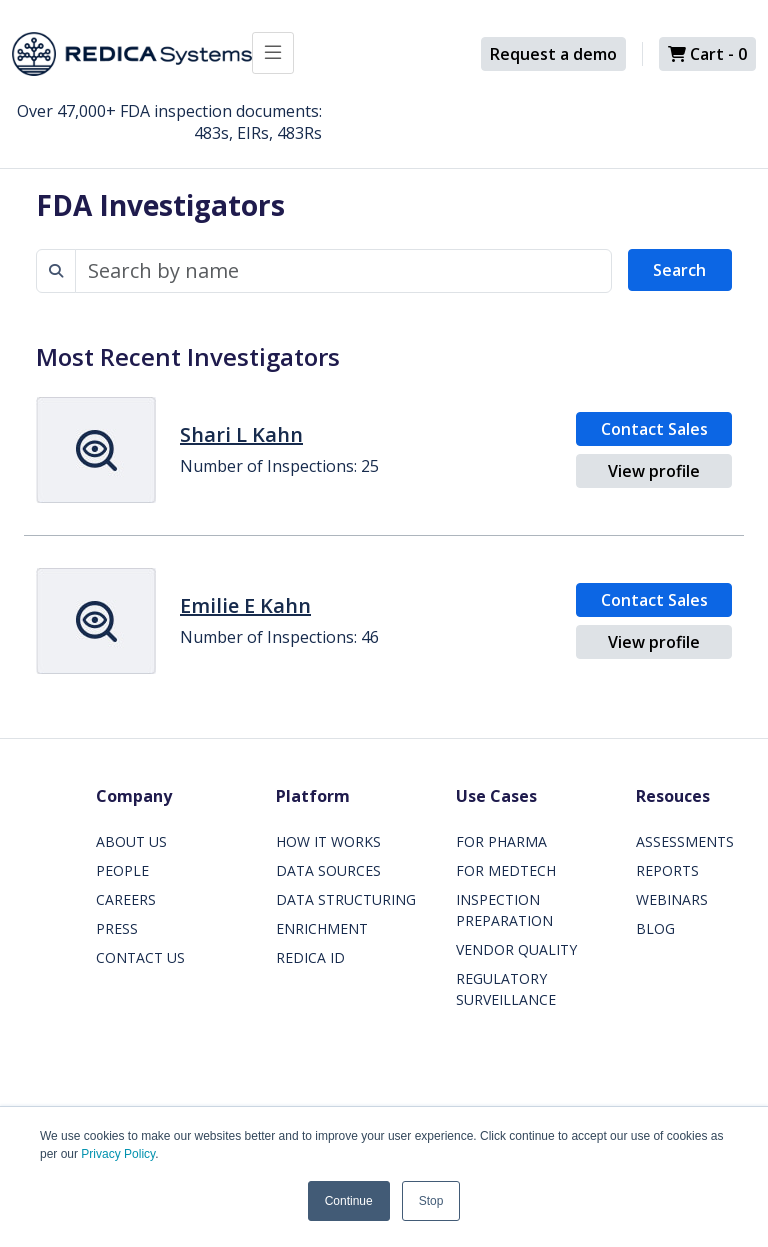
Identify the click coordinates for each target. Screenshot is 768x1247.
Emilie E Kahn (245, 605)
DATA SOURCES (328, 870)
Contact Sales (654, 429)
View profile (654, 471)
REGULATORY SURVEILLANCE (506, 989)
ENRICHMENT (322, 928)
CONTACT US (140, 957)
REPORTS (667, 870)
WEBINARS (672, 899)
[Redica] (132, 54)
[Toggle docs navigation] (273, 53)
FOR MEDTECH (506, 870)
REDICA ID (310, 957)
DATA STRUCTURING (346, 899)
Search (679, 270)
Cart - (707, 54)
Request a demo (553, 54)
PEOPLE (122, 870)
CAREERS (126, 899)
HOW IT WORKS (328, 841)
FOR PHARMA (501, 841)
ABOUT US (131, 841)
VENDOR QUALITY (516, 949)
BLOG (655, 928)
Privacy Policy (118, 1154)
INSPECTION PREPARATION (504, 910)
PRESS (117, 928)
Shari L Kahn (241, 434)
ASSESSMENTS (685, 841)
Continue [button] (349, 1201)
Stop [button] (431, 1201)
